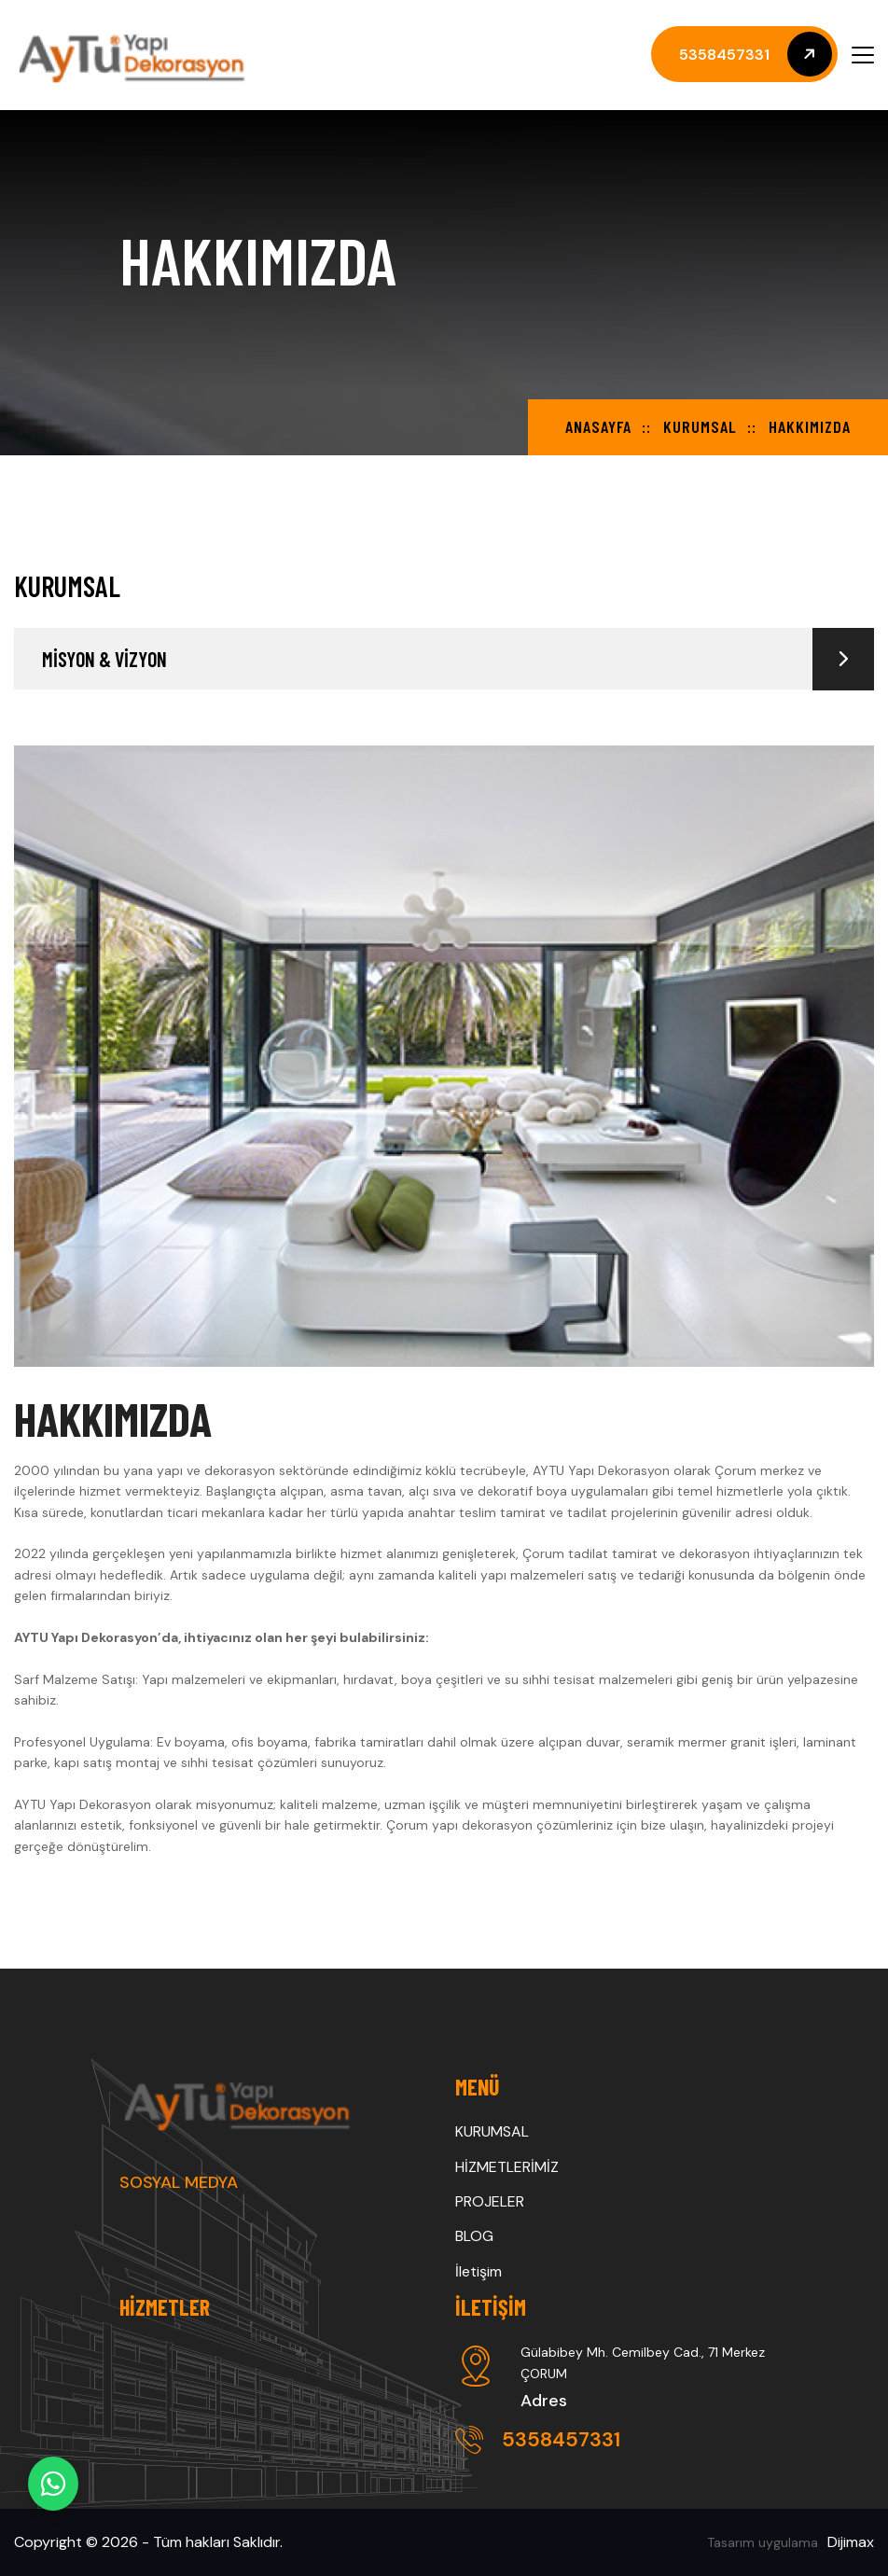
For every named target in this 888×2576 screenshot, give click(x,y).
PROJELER (489, 2201)
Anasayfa (598, 426)
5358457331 (537, 2439)
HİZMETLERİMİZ (507, 2167)
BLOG (474, 2236)
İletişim (478, 2271)
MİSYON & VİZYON (458, 658)
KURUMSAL (700, 426)
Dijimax (850, 2542)
